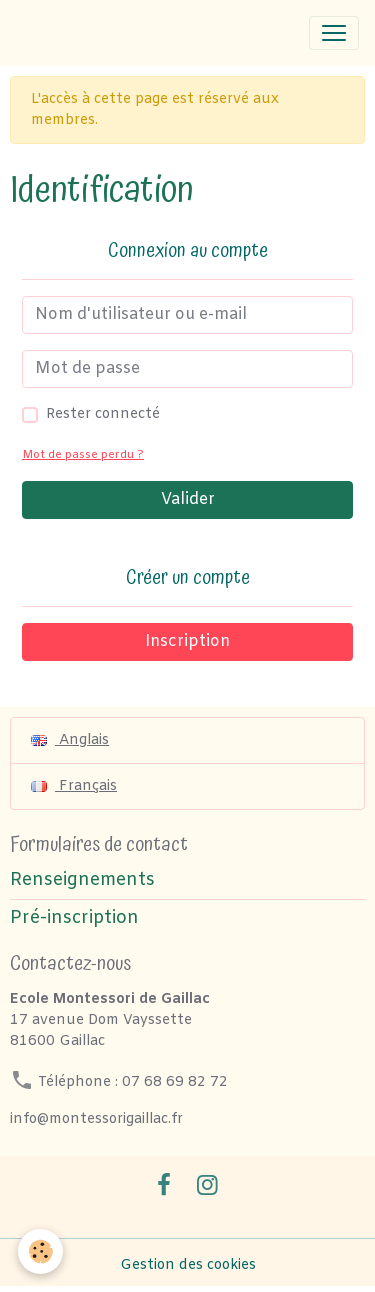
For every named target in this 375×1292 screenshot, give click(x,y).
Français (74, 786)
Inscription (187, 641)
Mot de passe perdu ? (83, 455)
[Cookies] (40, 1251)
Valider (188, 499)
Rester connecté (103, 414)
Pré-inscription (74, 918)
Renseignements (82, 880)
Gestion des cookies (188, 1265)
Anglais (70, 740)
